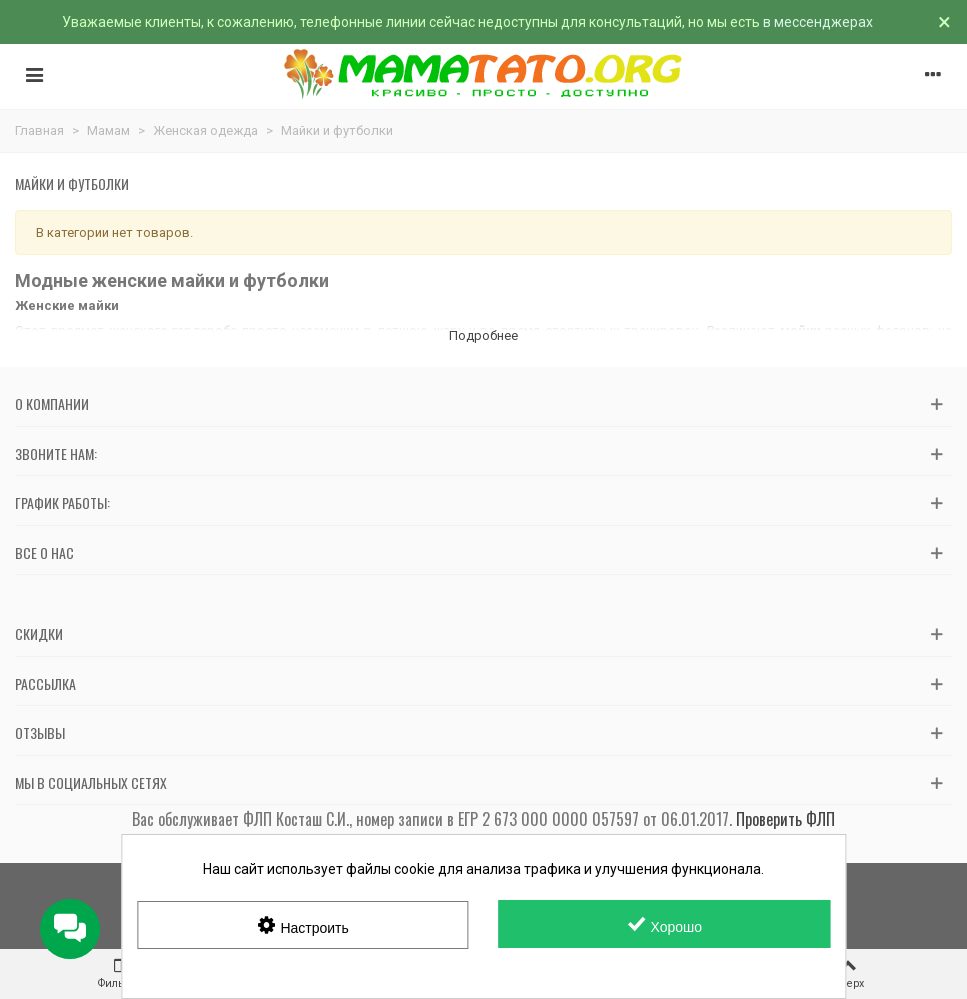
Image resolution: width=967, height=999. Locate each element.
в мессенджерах (818, 22)
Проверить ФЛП (785, 819)
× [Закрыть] (944, 22)
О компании (52, 403)
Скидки (39, 633)
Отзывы (40, 732)
